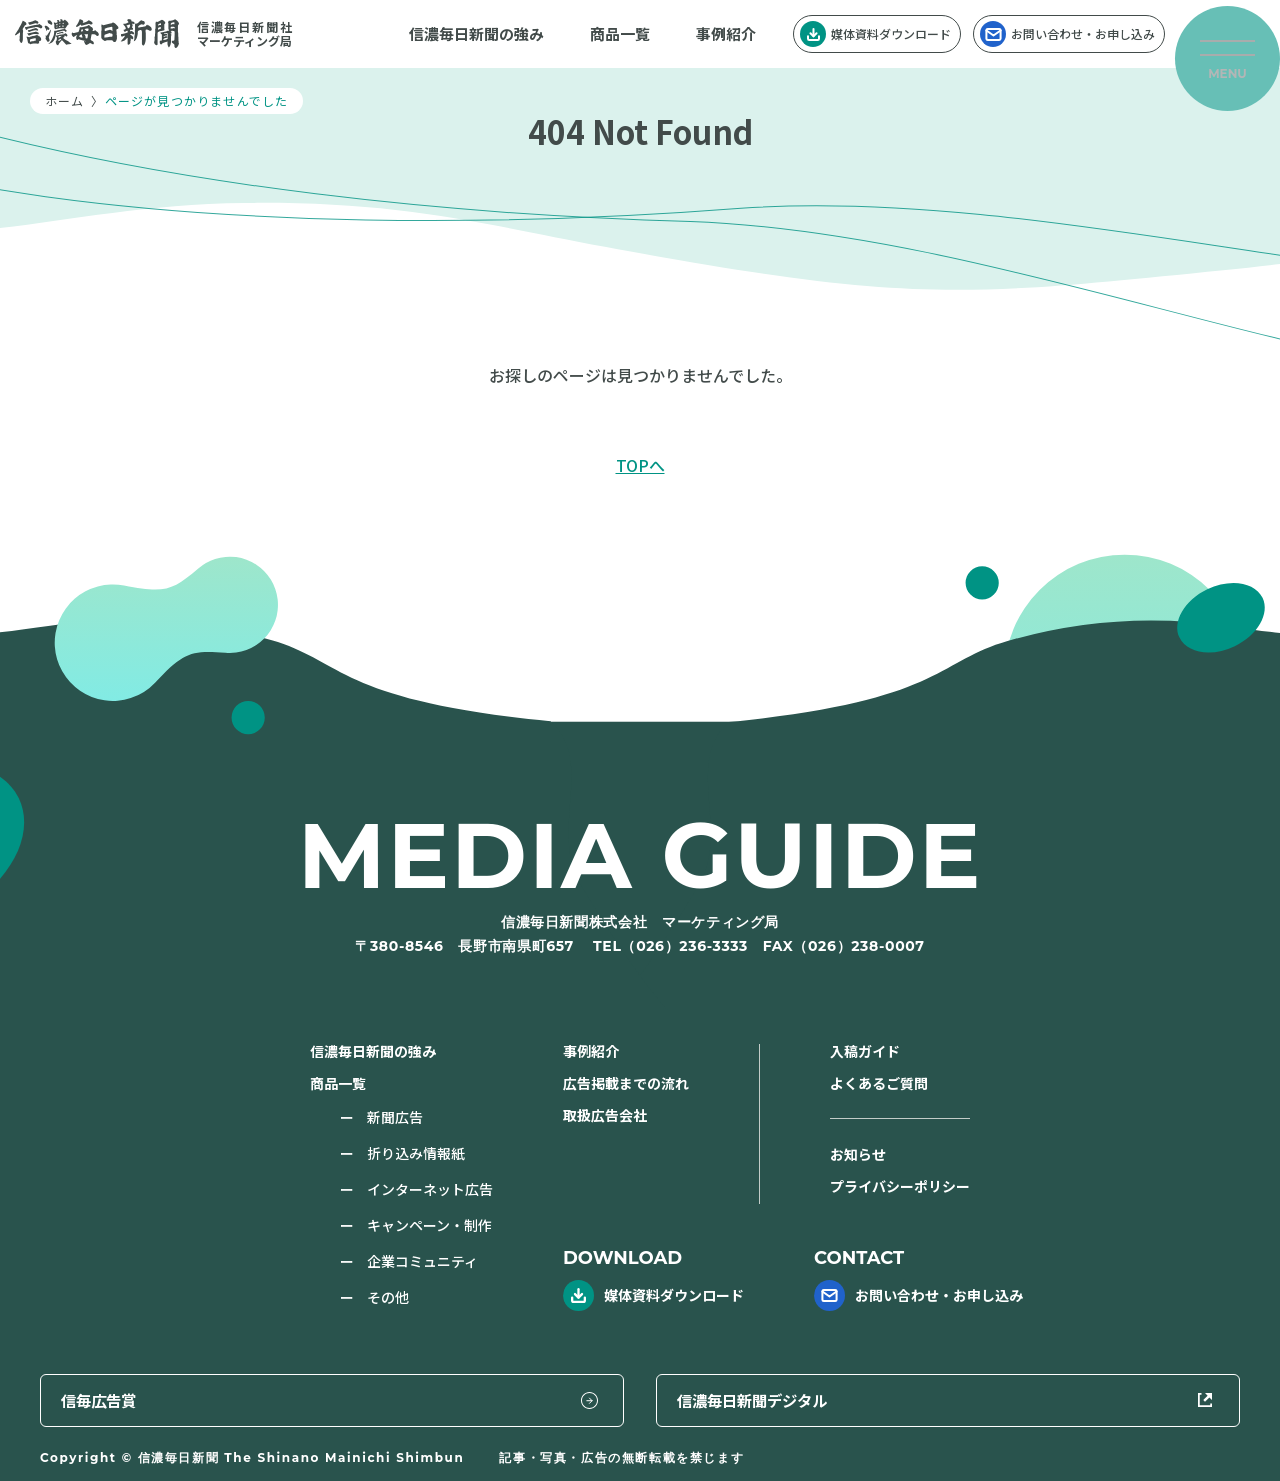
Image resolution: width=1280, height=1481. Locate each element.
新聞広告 (395, 1117)
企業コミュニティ (422, 1261)
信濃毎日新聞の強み (476, 33)
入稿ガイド (865, 1051)
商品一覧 (620, 33)
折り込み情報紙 (416, 1153)
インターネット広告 (430, 1189)
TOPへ (640, 465)
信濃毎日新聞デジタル (1088, 1398)
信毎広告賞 (763, 1398)
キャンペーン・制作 (429, 1225)
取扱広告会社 (605, 1115)
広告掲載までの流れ (626, 1083)
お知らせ (858, 1154)
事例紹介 (726, 33)
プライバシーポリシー (900, 1186)
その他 (388, 1297)
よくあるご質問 (879, 1083)
